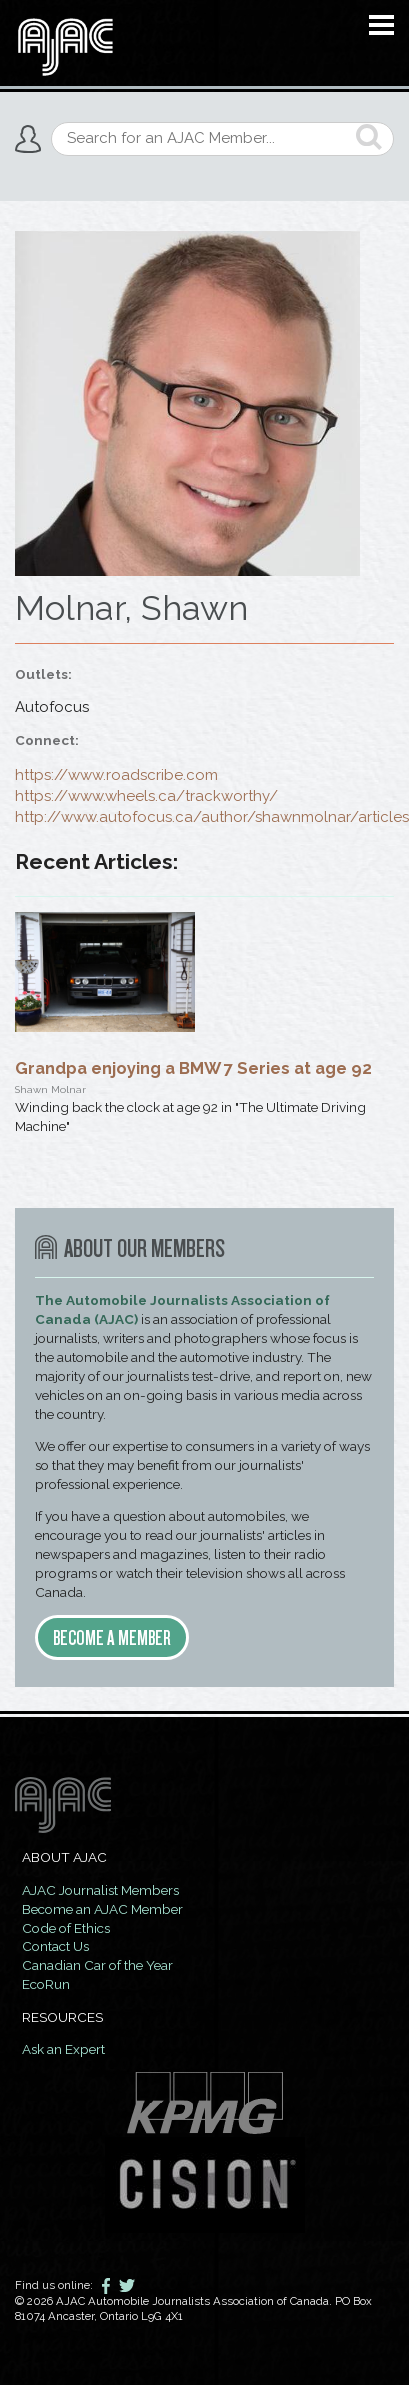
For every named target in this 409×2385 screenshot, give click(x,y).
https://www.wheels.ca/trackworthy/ (146, 796)
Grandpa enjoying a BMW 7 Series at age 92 (193, 1068)
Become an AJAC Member (102, 1909)
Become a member (112, 1638)
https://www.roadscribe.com (116, 775)
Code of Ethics (66, 1928)
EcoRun (46, 1984)
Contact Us (55, 1946)
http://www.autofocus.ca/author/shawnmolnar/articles (212, 817)
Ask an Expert (63, 2049)
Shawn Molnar (50, 1089)
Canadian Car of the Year (97, 1965)
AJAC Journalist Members (100, 1890)
